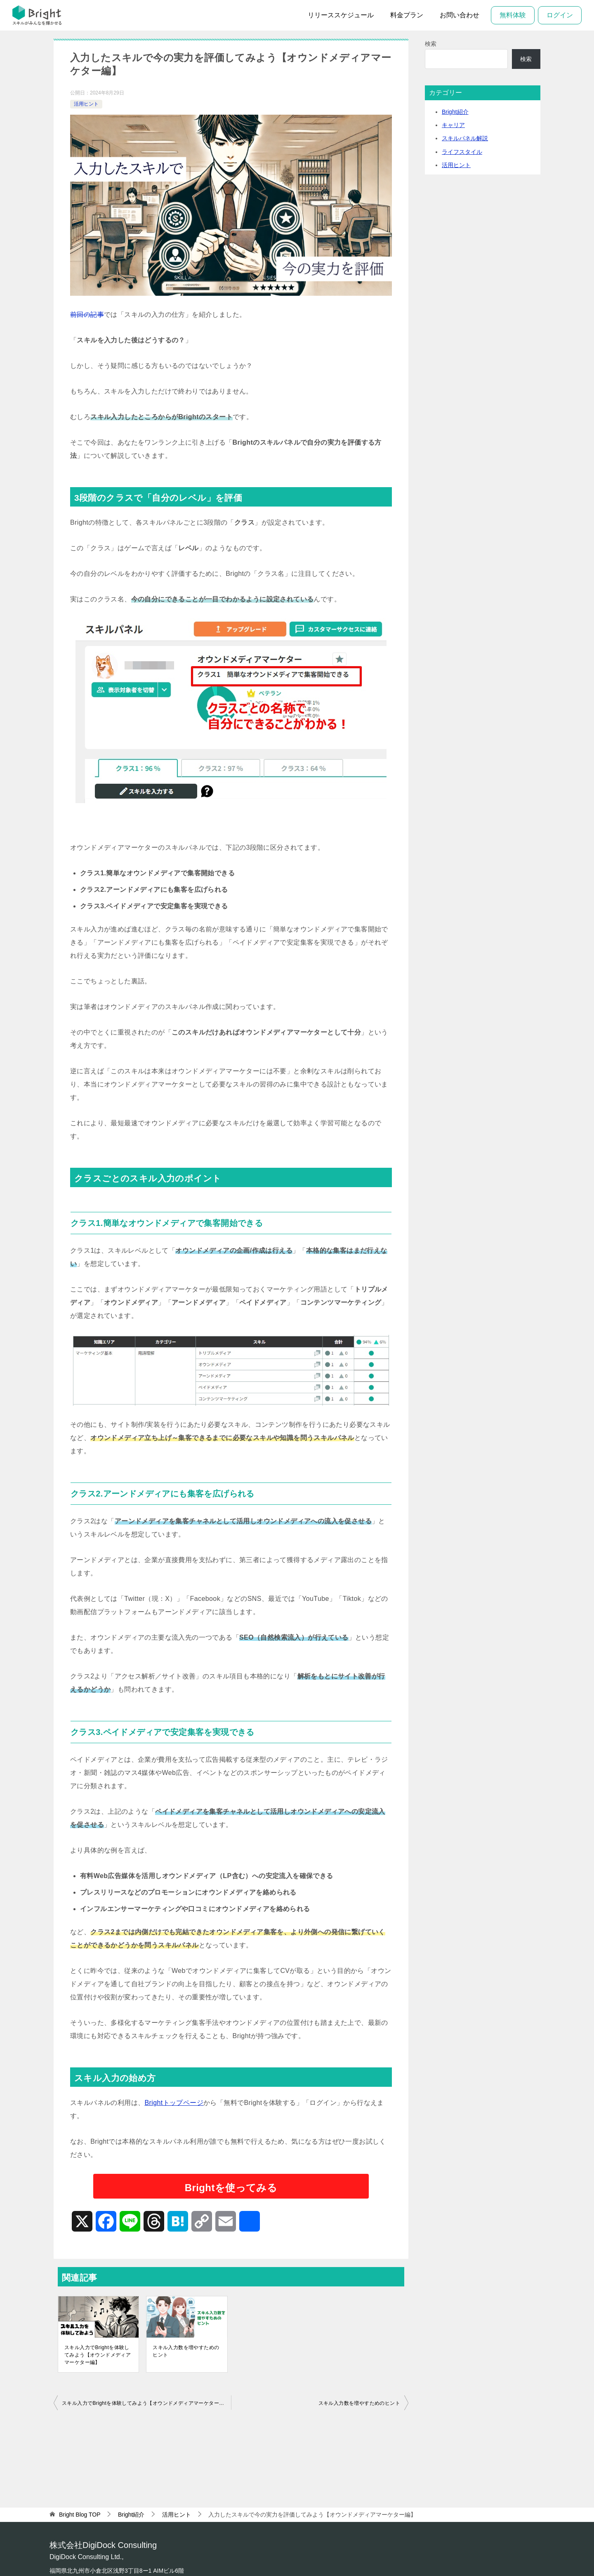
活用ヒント (86, 104)
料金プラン (406, 15)
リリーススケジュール (341, 15)
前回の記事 (87, 314)
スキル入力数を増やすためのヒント (186, 2351)
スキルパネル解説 (465, 138)
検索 (430, 43)
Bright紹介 (455, 111)
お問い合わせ (459, 15)
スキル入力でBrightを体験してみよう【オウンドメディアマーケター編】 (97, 2355)
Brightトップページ (173, 2102)
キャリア (453, 125)
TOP (80, 2514)
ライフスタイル (462, 151)
